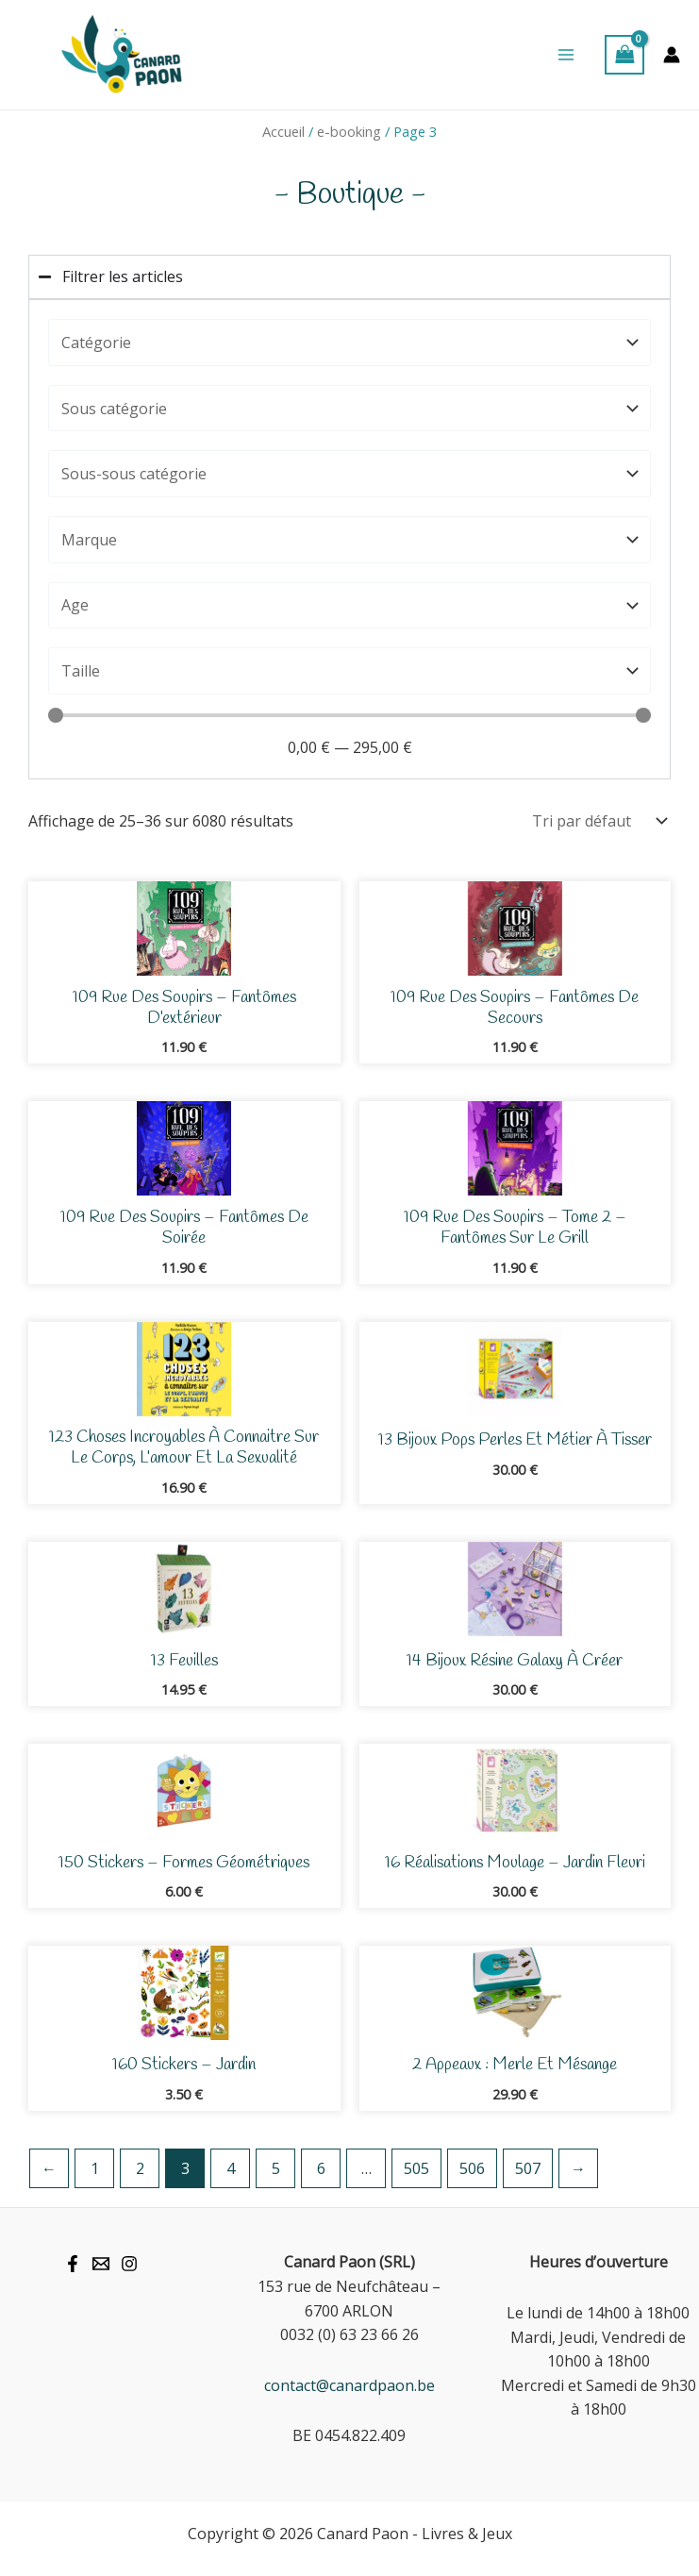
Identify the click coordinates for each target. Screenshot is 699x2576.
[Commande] (595, 821)
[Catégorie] (349, 342)
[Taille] (349, 670)
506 (472, 2168)
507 (528, 2168)
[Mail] (100, 2263)
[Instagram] (129, 2263)
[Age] (349, 605)
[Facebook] (72, 2263)
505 (416, 2168)
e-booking (349, 131)
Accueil (283, 131)
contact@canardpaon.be (349, 2385)
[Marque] (349, 539)
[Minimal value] (349, 715)
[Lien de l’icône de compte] (671, 54)
